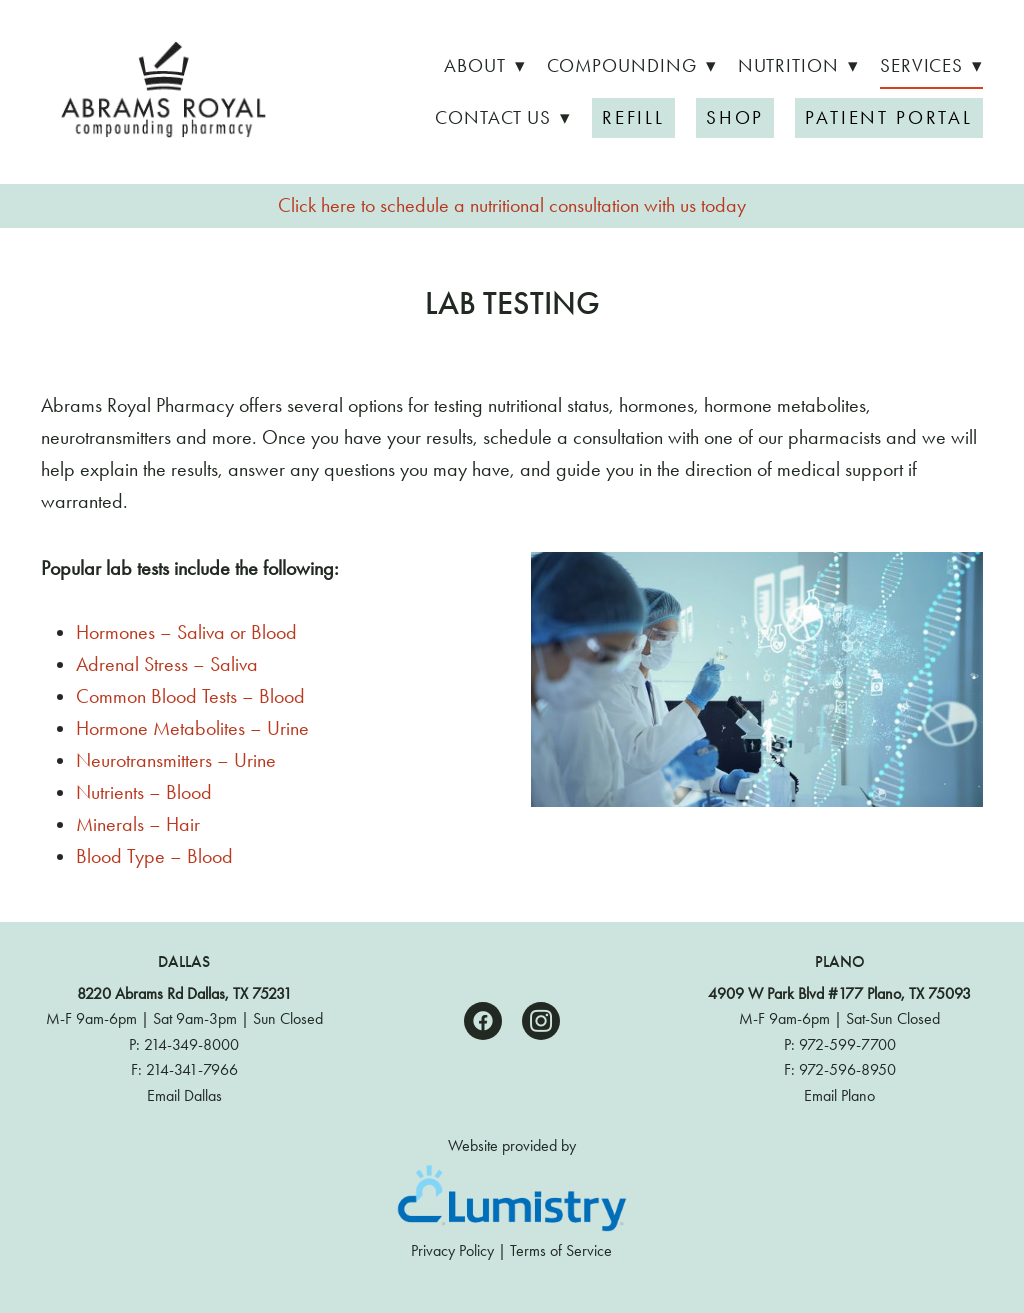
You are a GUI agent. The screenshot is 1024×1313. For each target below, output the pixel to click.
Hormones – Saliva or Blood (186, 632)
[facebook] (483, 1021)
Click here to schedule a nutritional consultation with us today (512, 205)
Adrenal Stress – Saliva (167, 664)
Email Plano (839, 1095)
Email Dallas (184, 1095)
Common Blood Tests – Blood (190, 696)
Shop (735, 117)
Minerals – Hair (138, 824)
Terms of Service (561, 1250)
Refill (633, 117)
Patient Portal (889, 117)
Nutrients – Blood (144, 792)
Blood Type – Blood (154, 856)
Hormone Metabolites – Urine (192, 728)
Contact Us (503, 117)
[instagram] (541, 1021)
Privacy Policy (452, 1250)
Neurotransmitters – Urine (176, 760)
